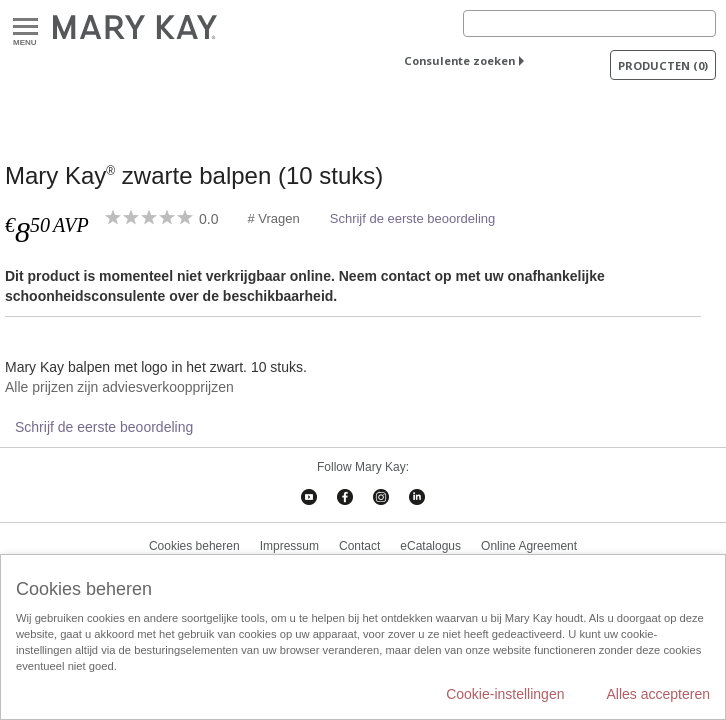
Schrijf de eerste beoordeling (413, 218)
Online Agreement (529, 546)
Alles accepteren (658, 694)
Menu (25, 27)
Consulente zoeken (459, 60)
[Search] (589, 23)
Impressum (289, 546)
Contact (359, 546)
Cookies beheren (194, 546)
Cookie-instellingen (505, 694)
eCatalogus (430, 546)
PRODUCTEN (663, 65)
